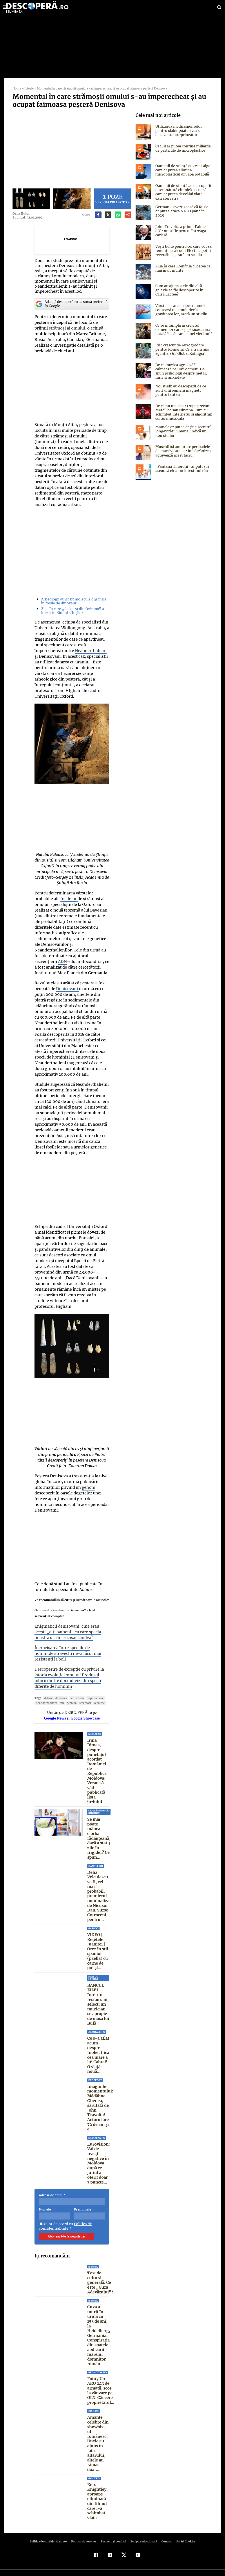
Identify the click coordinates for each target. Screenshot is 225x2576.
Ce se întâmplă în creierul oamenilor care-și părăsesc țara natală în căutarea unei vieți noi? (182, 329)
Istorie (28, 88)
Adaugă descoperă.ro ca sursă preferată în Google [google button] (71, 304)
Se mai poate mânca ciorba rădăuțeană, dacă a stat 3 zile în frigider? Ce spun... (98, 1815)
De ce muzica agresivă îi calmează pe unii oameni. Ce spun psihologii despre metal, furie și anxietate (180, 371)
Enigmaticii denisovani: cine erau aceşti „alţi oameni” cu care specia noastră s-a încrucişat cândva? (66, 1609)
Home (17, 88)
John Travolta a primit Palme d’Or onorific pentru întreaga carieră (180, 230)
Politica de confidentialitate (65, 2203)
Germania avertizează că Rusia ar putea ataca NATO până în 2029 (183, 209)
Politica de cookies (84, 2514)
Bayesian (98, 898)
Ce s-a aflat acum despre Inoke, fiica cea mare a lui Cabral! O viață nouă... (98, 2032)
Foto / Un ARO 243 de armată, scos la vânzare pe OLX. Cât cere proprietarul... (100, 2367)
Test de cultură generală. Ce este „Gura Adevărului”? (100, 2259)
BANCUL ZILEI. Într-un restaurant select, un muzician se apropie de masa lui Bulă (98, 1981)
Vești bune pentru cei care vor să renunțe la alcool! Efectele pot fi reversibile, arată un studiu (182, 250)
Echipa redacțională (142, 2514)
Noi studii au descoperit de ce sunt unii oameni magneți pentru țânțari (183, 390)
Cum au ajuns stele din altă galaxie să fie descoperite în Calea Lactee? (183, 290)
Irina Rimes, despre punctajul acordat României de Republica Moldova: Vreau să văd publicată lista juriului (97, 1748)
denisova (59, 1675)
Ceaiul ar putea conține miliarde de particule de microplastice (182, 148)
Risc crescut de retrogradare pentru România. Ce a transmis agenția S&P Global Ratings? (181, 349)
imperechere (92, 1675)
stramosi (82, 1680)
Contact (165, 2514)
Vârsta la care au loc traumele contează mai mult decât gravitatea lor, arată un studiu (180, 309)
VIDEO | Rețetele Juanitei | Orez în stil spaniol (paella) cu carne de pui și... (97, 1928)
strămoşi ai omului (67, 328)
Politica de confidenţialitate (50, 2514)
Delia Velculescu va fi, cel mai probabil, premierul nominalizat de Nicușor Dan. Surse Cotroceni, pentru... (99, 1873)
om (60, 1680)
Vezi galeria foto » (112, 198)
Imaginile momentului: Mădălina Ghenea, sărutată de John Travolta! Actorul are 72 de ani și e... (100, 2085)
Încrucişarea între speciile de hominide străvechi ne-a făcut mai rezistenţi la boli (71, 1630)
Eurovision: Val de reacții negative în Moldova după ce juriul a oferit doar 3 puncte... (98, 2140)
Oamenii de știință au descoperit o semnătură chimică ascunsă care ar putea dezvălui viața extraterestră (182, 192)
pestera (69, 1680)
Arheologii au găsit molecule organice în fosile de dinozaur (73, 601)
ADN (61, 944)
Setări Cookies (183, 2514)
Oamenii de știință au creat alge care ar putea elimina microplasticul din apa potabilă (182, 170)
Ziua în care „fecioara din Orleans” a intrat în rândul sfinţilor (71, 611)
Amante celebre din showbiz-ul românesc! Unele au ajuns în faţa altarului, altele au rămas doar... (98, 2418)
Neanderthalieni (90, 650)
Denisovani (67, 971)
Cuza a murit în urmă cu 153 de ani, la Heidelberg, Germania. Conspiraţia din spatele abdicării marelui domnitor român (98, 2312)
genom (88, 1464)
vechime (96, 1680)
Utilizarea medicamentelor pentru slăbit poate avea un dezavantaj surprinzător (178, 130)
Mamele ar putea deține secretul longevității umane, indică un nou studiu (182, 431)
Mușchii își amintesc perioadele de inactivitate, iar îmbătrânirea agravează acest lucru (182, 450)
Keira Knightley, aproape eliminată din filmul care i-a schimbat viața (97, 2473)
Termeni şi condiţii (112, 2514)
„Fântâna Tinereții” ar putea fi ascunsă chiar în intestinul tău (181, 468)
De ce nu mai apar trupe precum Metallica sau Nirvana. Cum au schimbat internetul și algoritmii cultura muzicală (183, 412)
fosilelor (68, 887)
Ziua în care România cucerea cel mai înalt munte (182, 268)
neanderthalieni (46, 1680)
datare (47, 1675)
